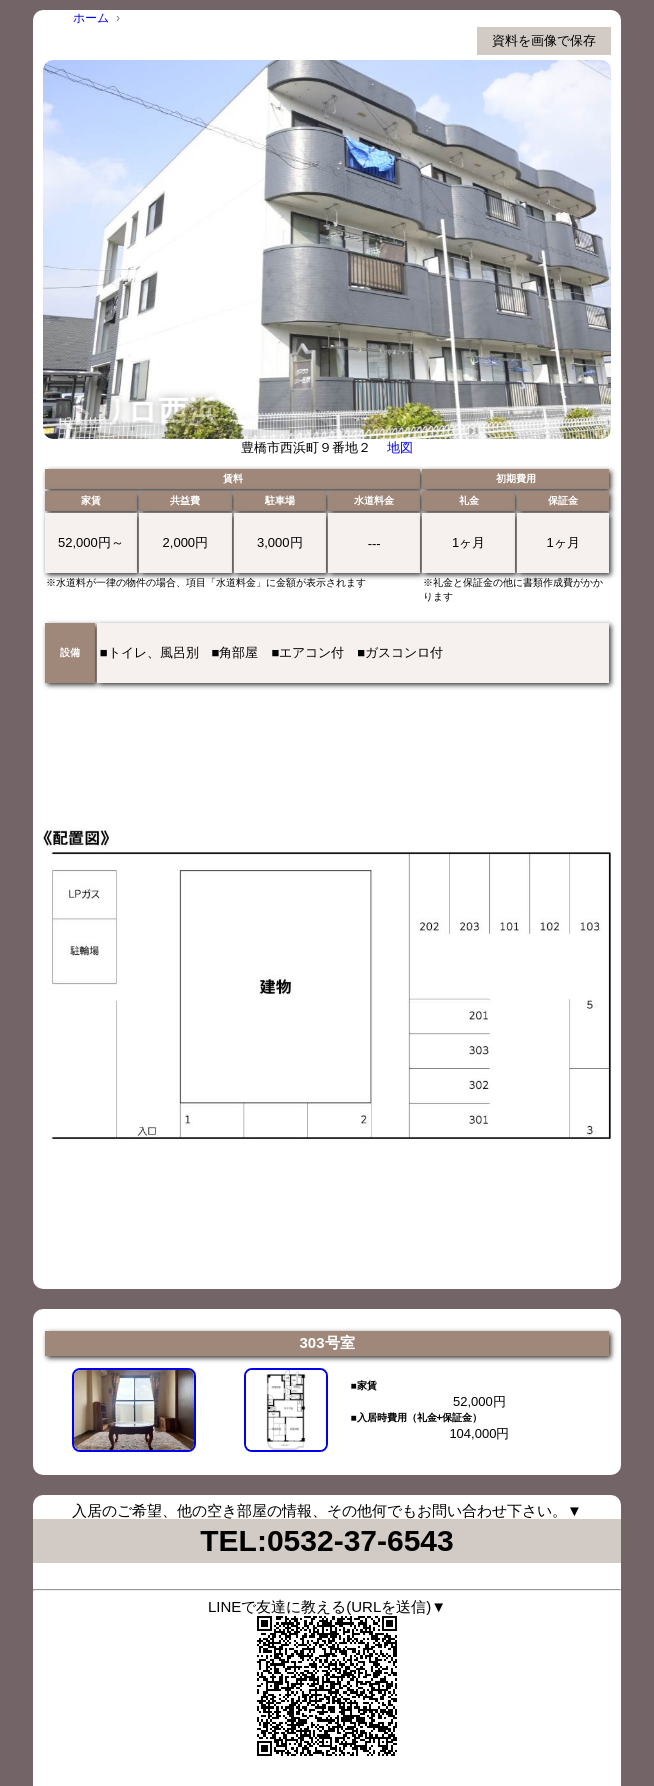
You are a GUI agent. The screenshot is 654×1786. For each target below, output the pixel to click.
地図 (400, 447)
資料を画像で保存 (544, 40)
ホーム (91, 18)
